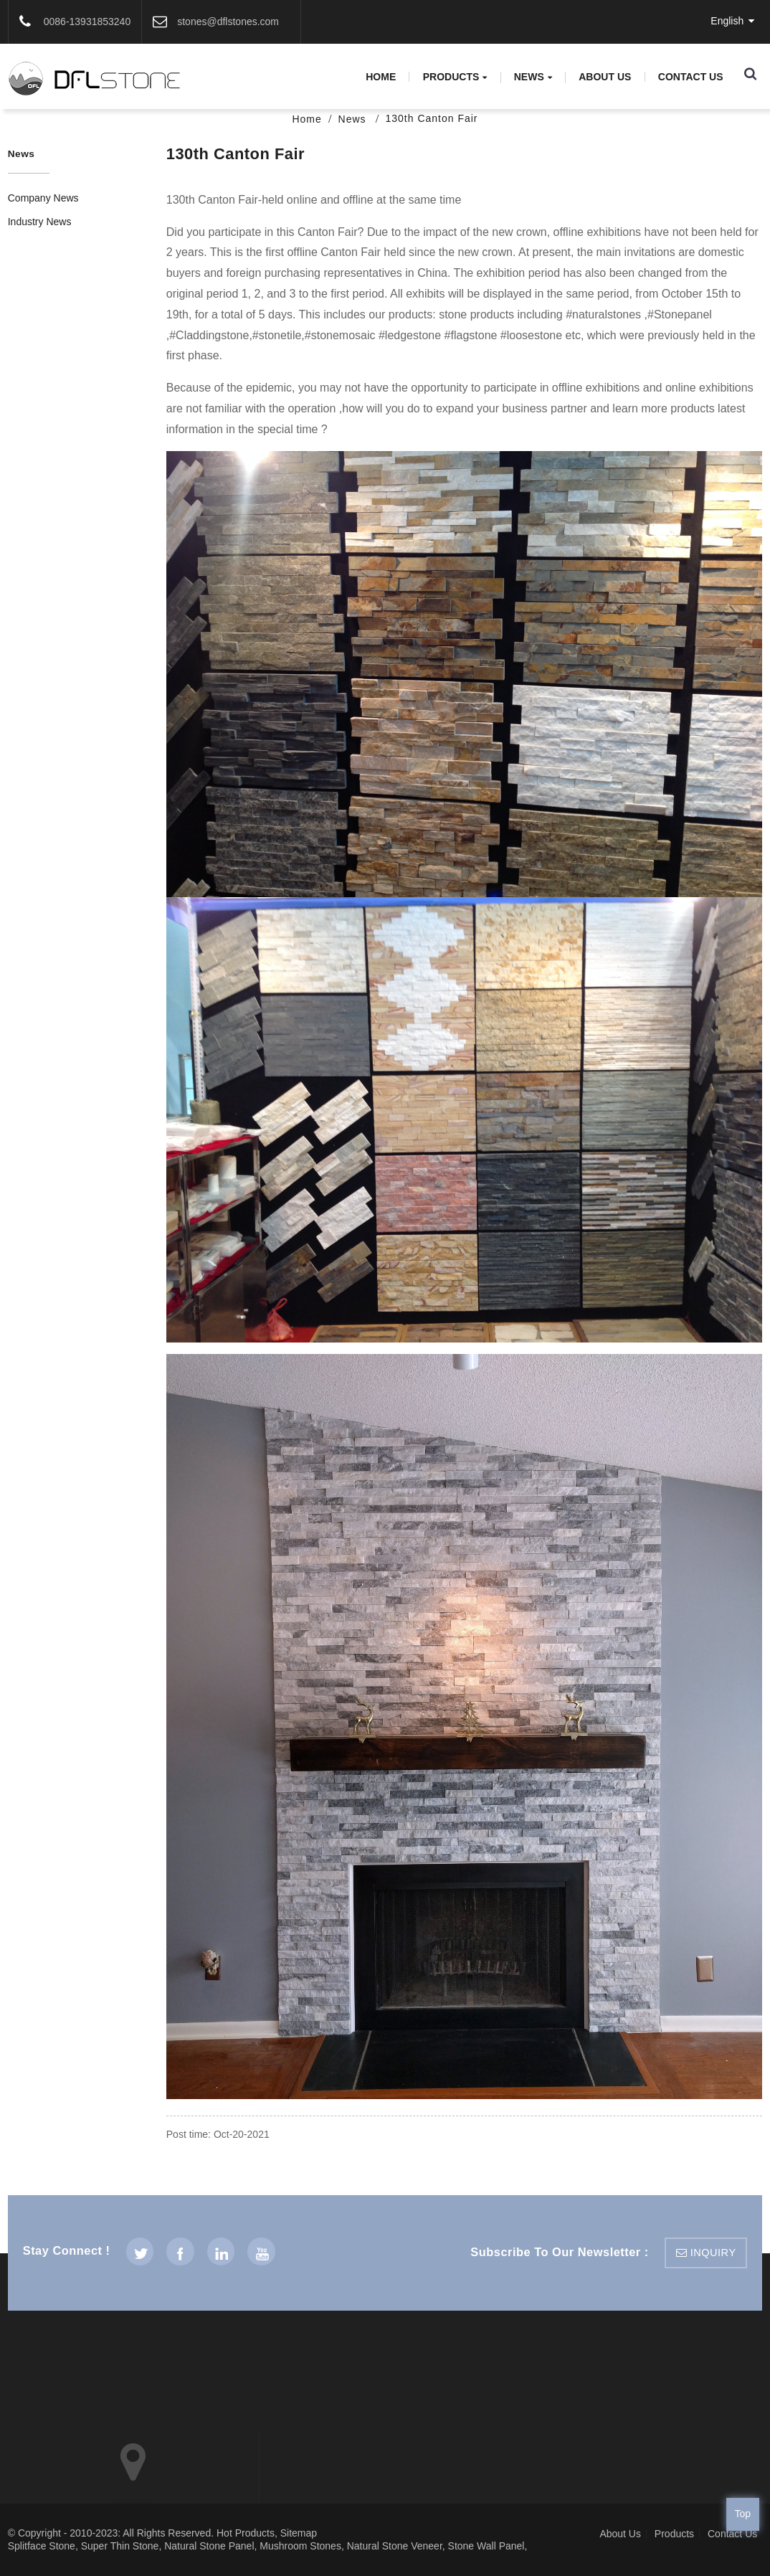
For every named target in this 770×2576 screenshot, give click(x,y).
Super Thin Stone (120, 2546)
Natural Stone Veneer (394, 2546)
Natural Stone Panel (209, 2546)
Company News (43, 198)
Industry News (40, 221)
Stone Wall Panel (486, 2546)
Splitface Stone (41, 2546)
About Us (605, 77)
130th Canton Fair (431, 118)
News (533, 77)
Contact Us (690, 77)
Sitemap (298, 2533)
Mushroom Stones (300, 2546)
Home (381, 77)
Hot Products (246, 2533)
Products (455, 77)
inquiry (713, 2252)
